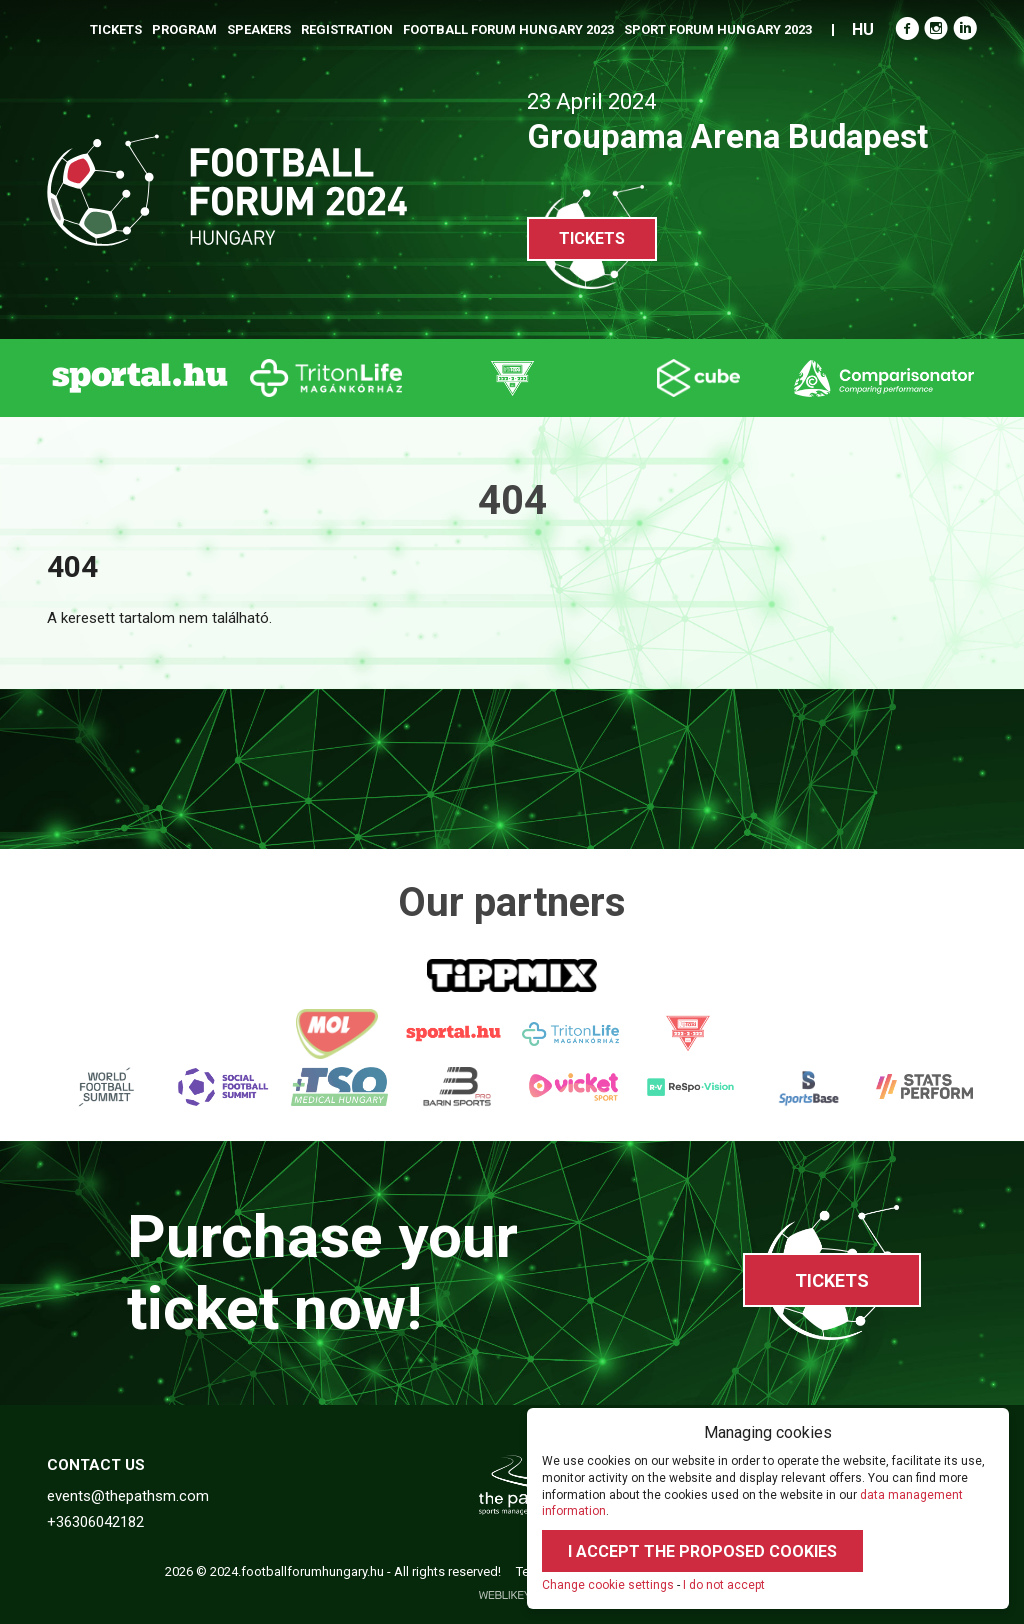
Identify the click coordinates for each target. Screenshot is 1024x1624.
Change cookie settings (608, 1585)
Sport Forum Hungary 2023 (718, 29)
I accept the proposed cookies (702, 1551)
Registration (347, 29)
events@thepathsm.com (128, 1496)
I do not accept (724, 1585)
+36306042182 (95, 1522)
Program (184, 29)
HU (863, 29)
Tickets (116, 29)
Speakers (259, 29)
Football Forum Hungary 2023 (508, 29)
